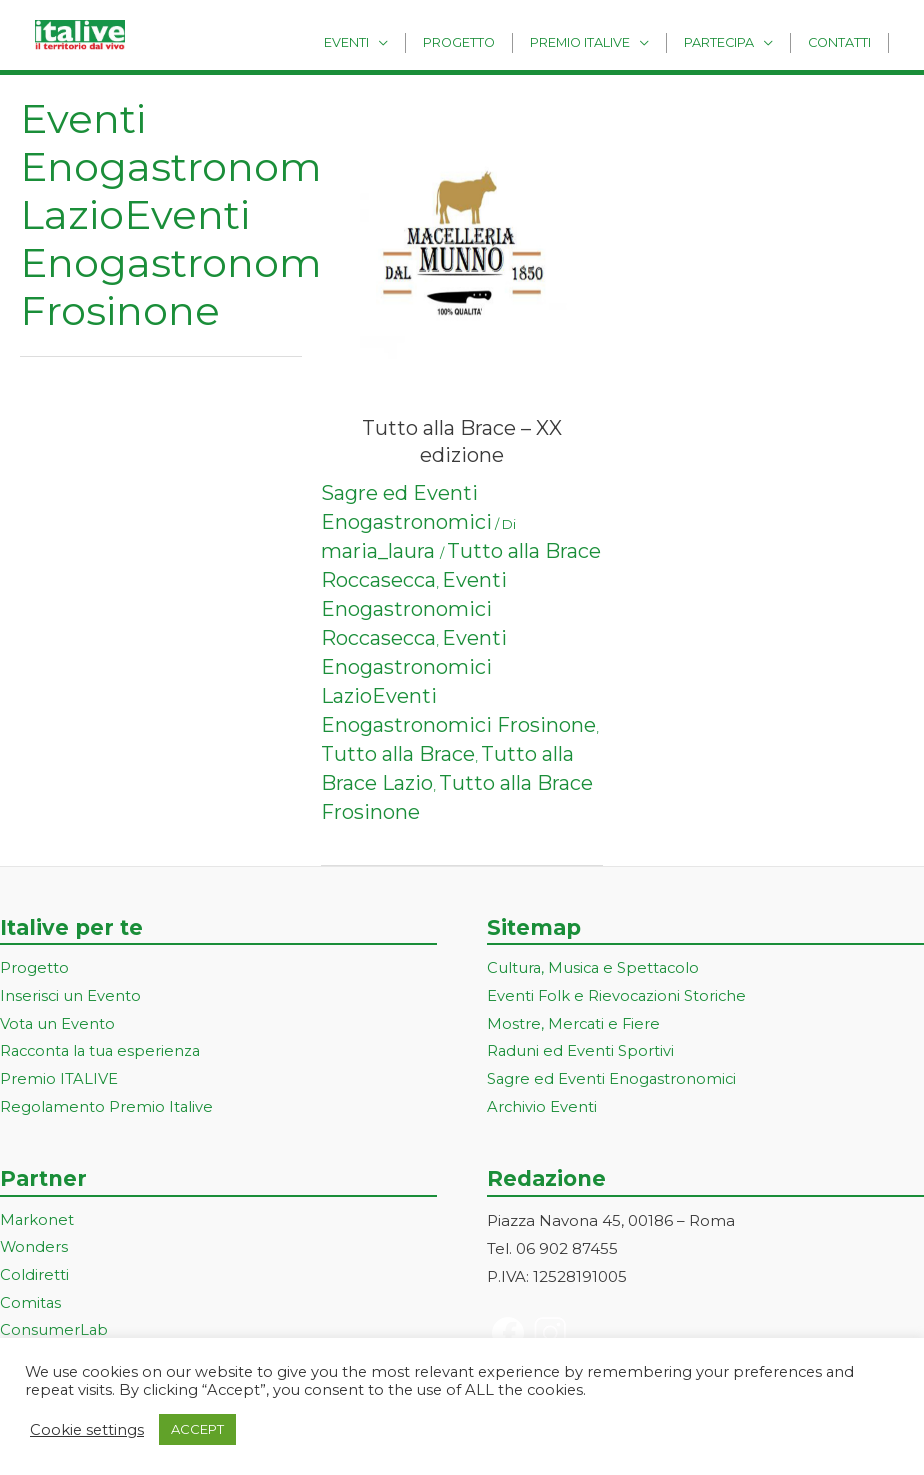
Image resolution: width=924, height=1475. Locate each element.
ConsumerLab (54, 1332)
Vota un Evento (58, 1024)
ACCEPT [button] (197, 1429)
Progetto (489, 41)
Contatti (843, 41)
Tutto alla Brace (398, 754)
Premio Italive (601, 41)
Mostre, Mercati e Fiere (575, 1024)
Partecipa (732, 41)
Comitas (31, 1305)
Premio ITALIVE (59, 1080)
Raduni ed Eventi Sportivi (581, 1052)
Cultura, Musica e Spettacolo (595, 968)
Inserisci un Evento (71, 996)
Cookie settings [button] (87, 1430)
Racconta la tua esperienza (103, 1052)
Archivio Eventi (542, 1108)
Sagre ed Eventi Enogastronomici (613, 1080)
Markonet (37, 1221)
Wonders (34, 1249)
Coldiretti (34, 1277)
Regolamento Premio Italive (107, 1108)
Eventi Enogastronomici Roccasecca (414, 609)
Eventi (384, 41)
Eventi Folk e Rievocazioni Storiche (618, 996)
